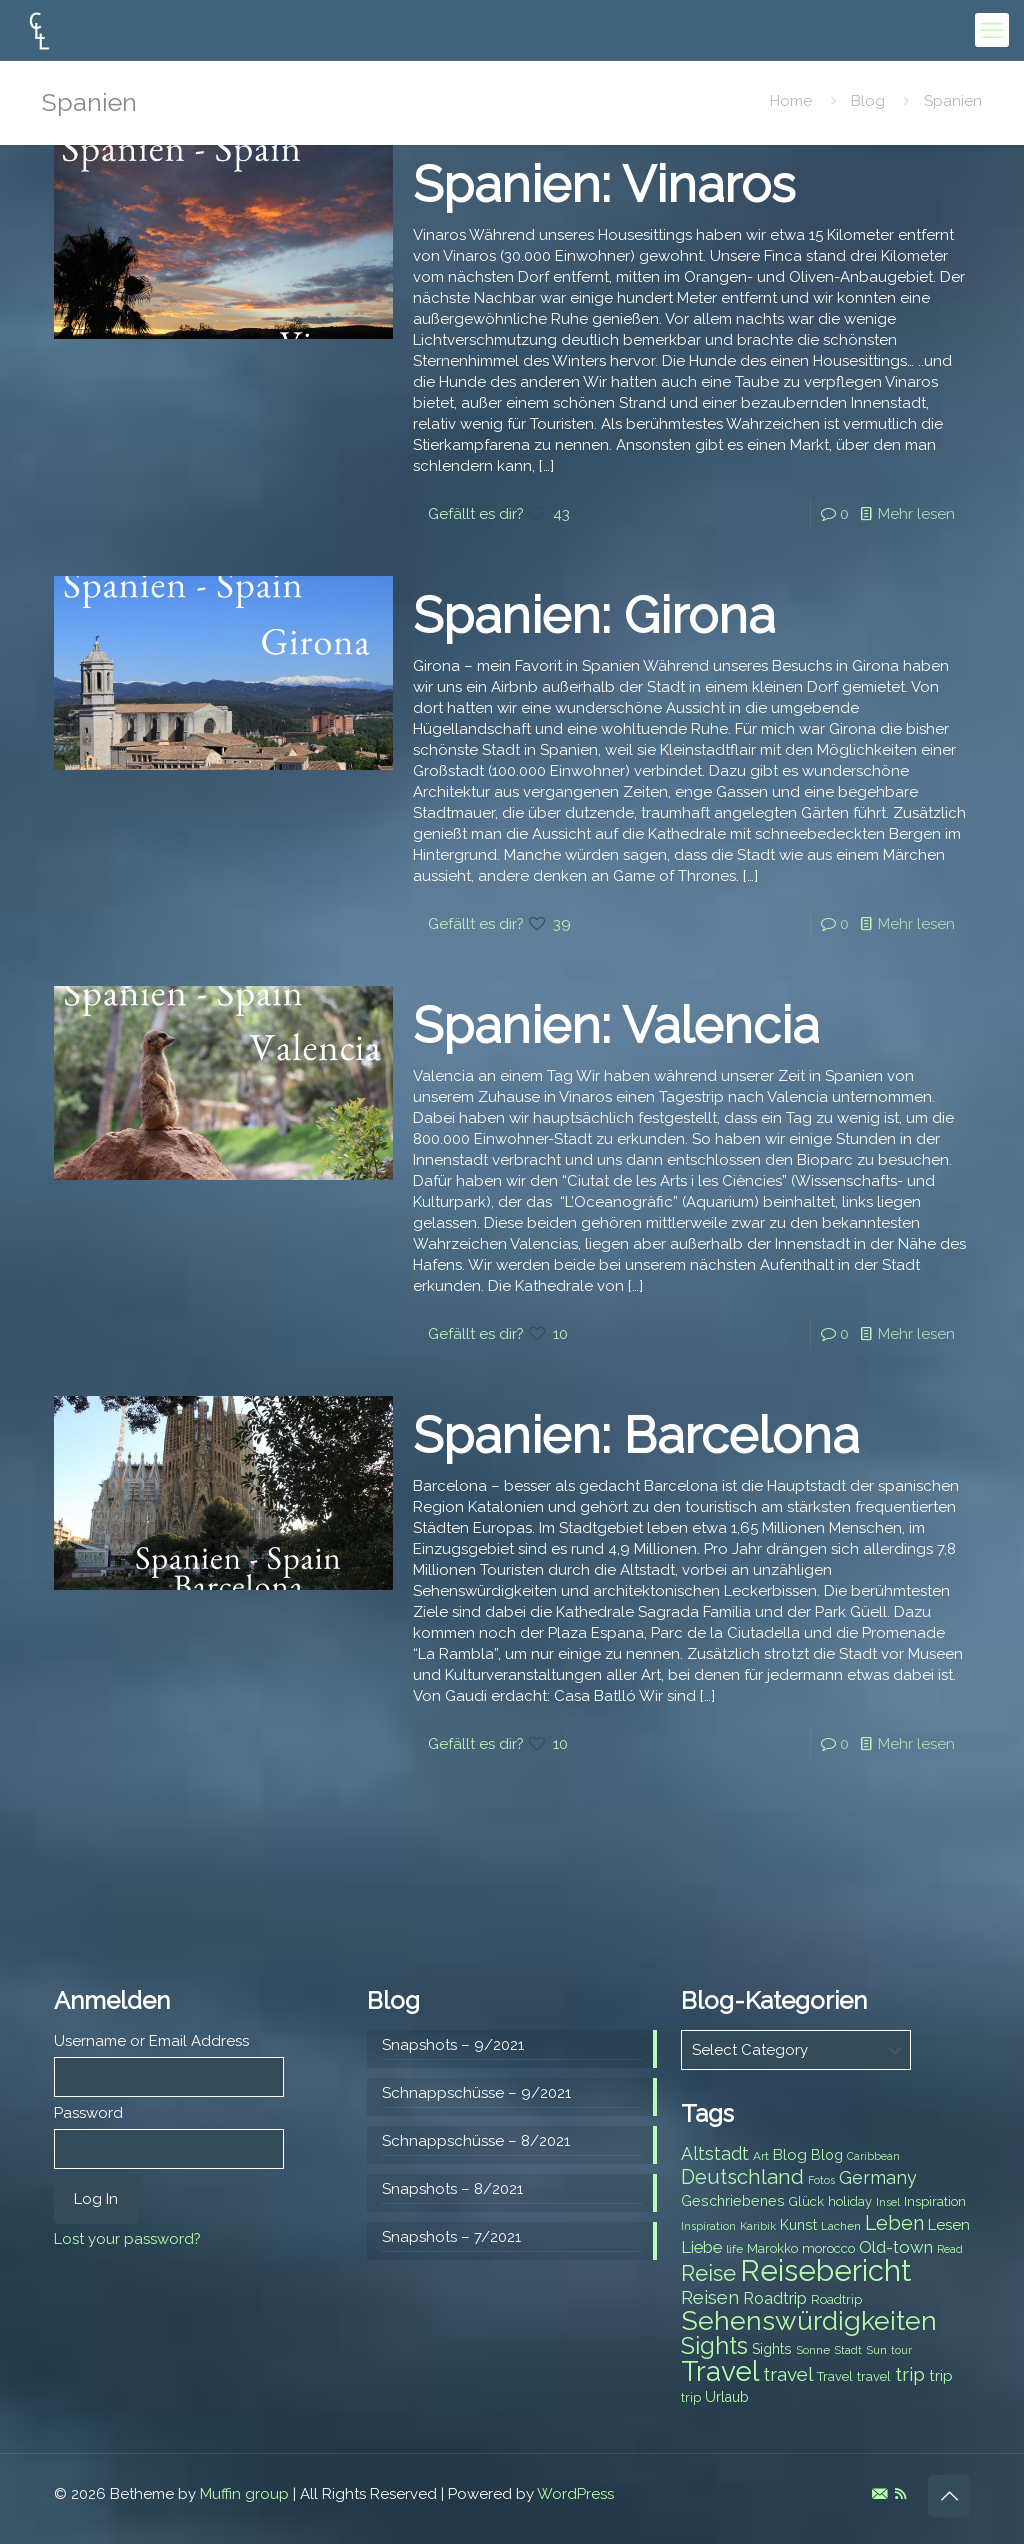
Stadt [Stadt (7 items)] (848, 2350)
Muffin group (244, 2494)
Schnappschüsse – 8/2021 (476, 2141)
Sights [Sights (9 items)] (772, 2349)
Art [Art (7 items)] (761, 2156)
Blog (868, 101)
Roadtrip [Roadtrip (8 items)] (836, 2299)
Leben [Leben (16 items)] (894, 2223)
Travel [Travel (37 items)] (720, 2371)
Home (791, 101)
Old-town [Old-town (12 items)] (896, 2247)
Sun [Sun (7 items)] (876, 2350)
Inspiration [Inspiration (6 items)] (708, 2226)
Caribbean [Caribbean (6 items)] (873, 2156)
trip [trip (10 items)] (941, 2376)
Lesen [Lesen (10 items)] (949, 2225)
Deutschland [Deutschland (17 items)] (742, 2177)
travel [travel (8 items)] (874, 2376)
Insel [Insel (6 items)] (888, 2202)
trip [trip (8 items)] (691, 2397)
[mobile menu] (992, 30)
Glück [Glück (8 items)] (806, 2201)
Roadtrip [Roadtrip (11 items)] (775, 2298)
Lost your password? (127, 2239)
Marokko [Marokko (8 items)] (772, 2248)
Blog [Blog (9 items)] (827, 2155)
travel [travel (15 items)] (788, 2374)
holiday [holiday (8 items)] (850, 2201)
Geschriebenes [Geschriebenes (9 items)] (733, 2201)
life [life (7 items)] (734, 2249)
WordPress (575, 2494)
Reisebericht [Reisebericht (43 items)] (825, 2270)
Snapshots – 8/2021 (452, 2189)
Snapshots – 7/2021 (451, 2237)
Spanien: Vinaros (604, 184)
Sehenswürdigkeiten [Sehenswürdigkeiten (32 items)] (809, 2320)
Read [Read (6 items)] (950, 2249)
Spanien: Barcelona (636, 1435)
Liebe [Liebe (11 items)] (701, 2247)
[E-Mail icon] (879, 2494)
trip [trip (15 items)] (910, 2374)
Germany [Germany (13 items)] (878, 2177)
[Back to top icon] (949, 2496)
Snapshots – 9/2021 (453, 2045)
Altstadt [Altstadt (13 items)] (715, 2153)
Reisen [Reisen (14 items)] (710, 2297)
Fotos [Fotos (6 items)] (821, 2180)
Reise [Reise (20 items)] (708, 2273)
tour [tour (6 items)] (901, 2350)
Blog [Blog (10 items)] (790, 2155)
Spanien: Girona (594, 615)
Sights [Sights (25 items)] (714, 2346)
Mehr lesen (916, 514)
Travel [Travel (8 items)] (835, 2376)
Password (88, 2113)
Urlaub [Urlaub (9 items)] (727, 2397)
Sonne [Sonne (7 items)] (813, 2350)
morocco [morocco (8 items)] (828, 2248)
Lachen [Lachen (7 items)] (841, 2226)
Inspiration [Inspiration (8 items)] (935, 2201)
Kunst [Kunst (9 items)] (798, 2225)
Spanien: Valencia (616, 1025)
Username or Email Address (151, 2041)
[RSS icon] (900, 2494)
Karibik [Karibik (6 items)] (758, 2226)
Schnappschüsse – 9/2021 (476, 2093)
